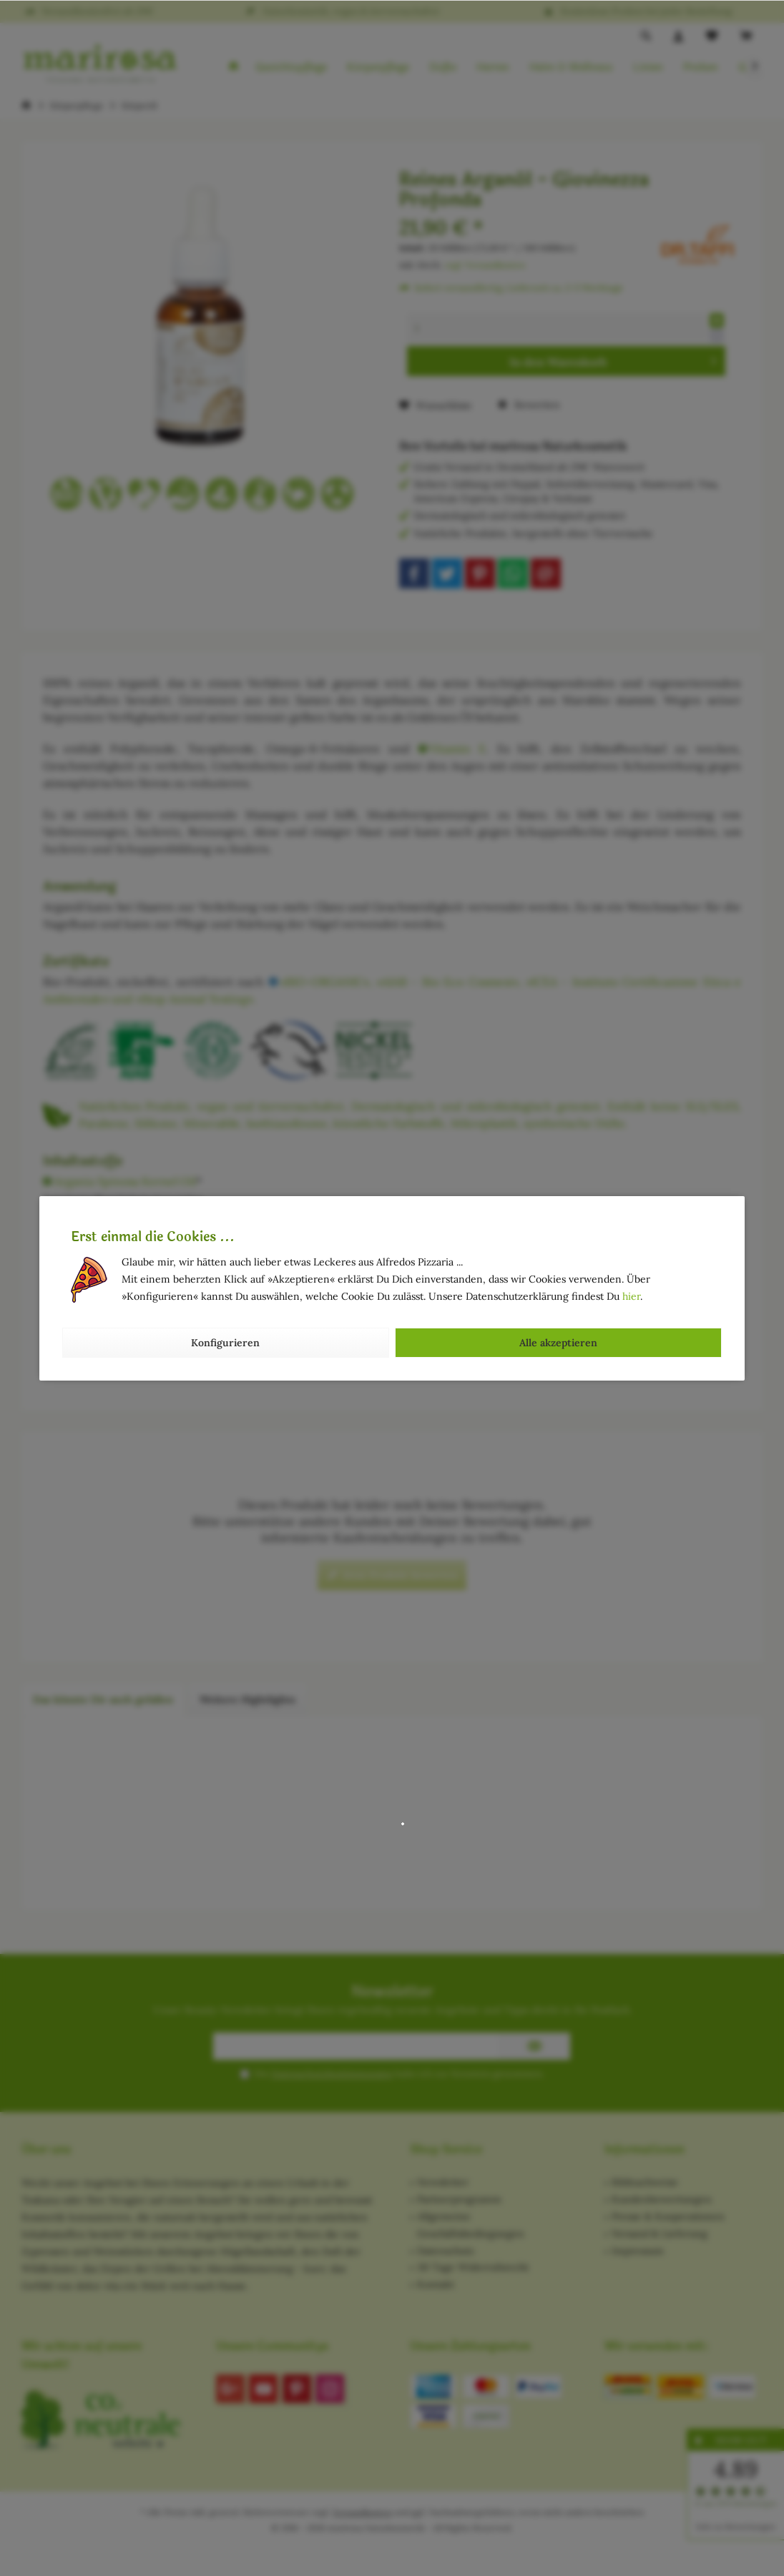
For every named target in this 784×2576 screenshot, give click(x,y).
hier (631, 1296)
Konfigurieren (225, 1342)
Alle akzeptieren (558, 1342)
